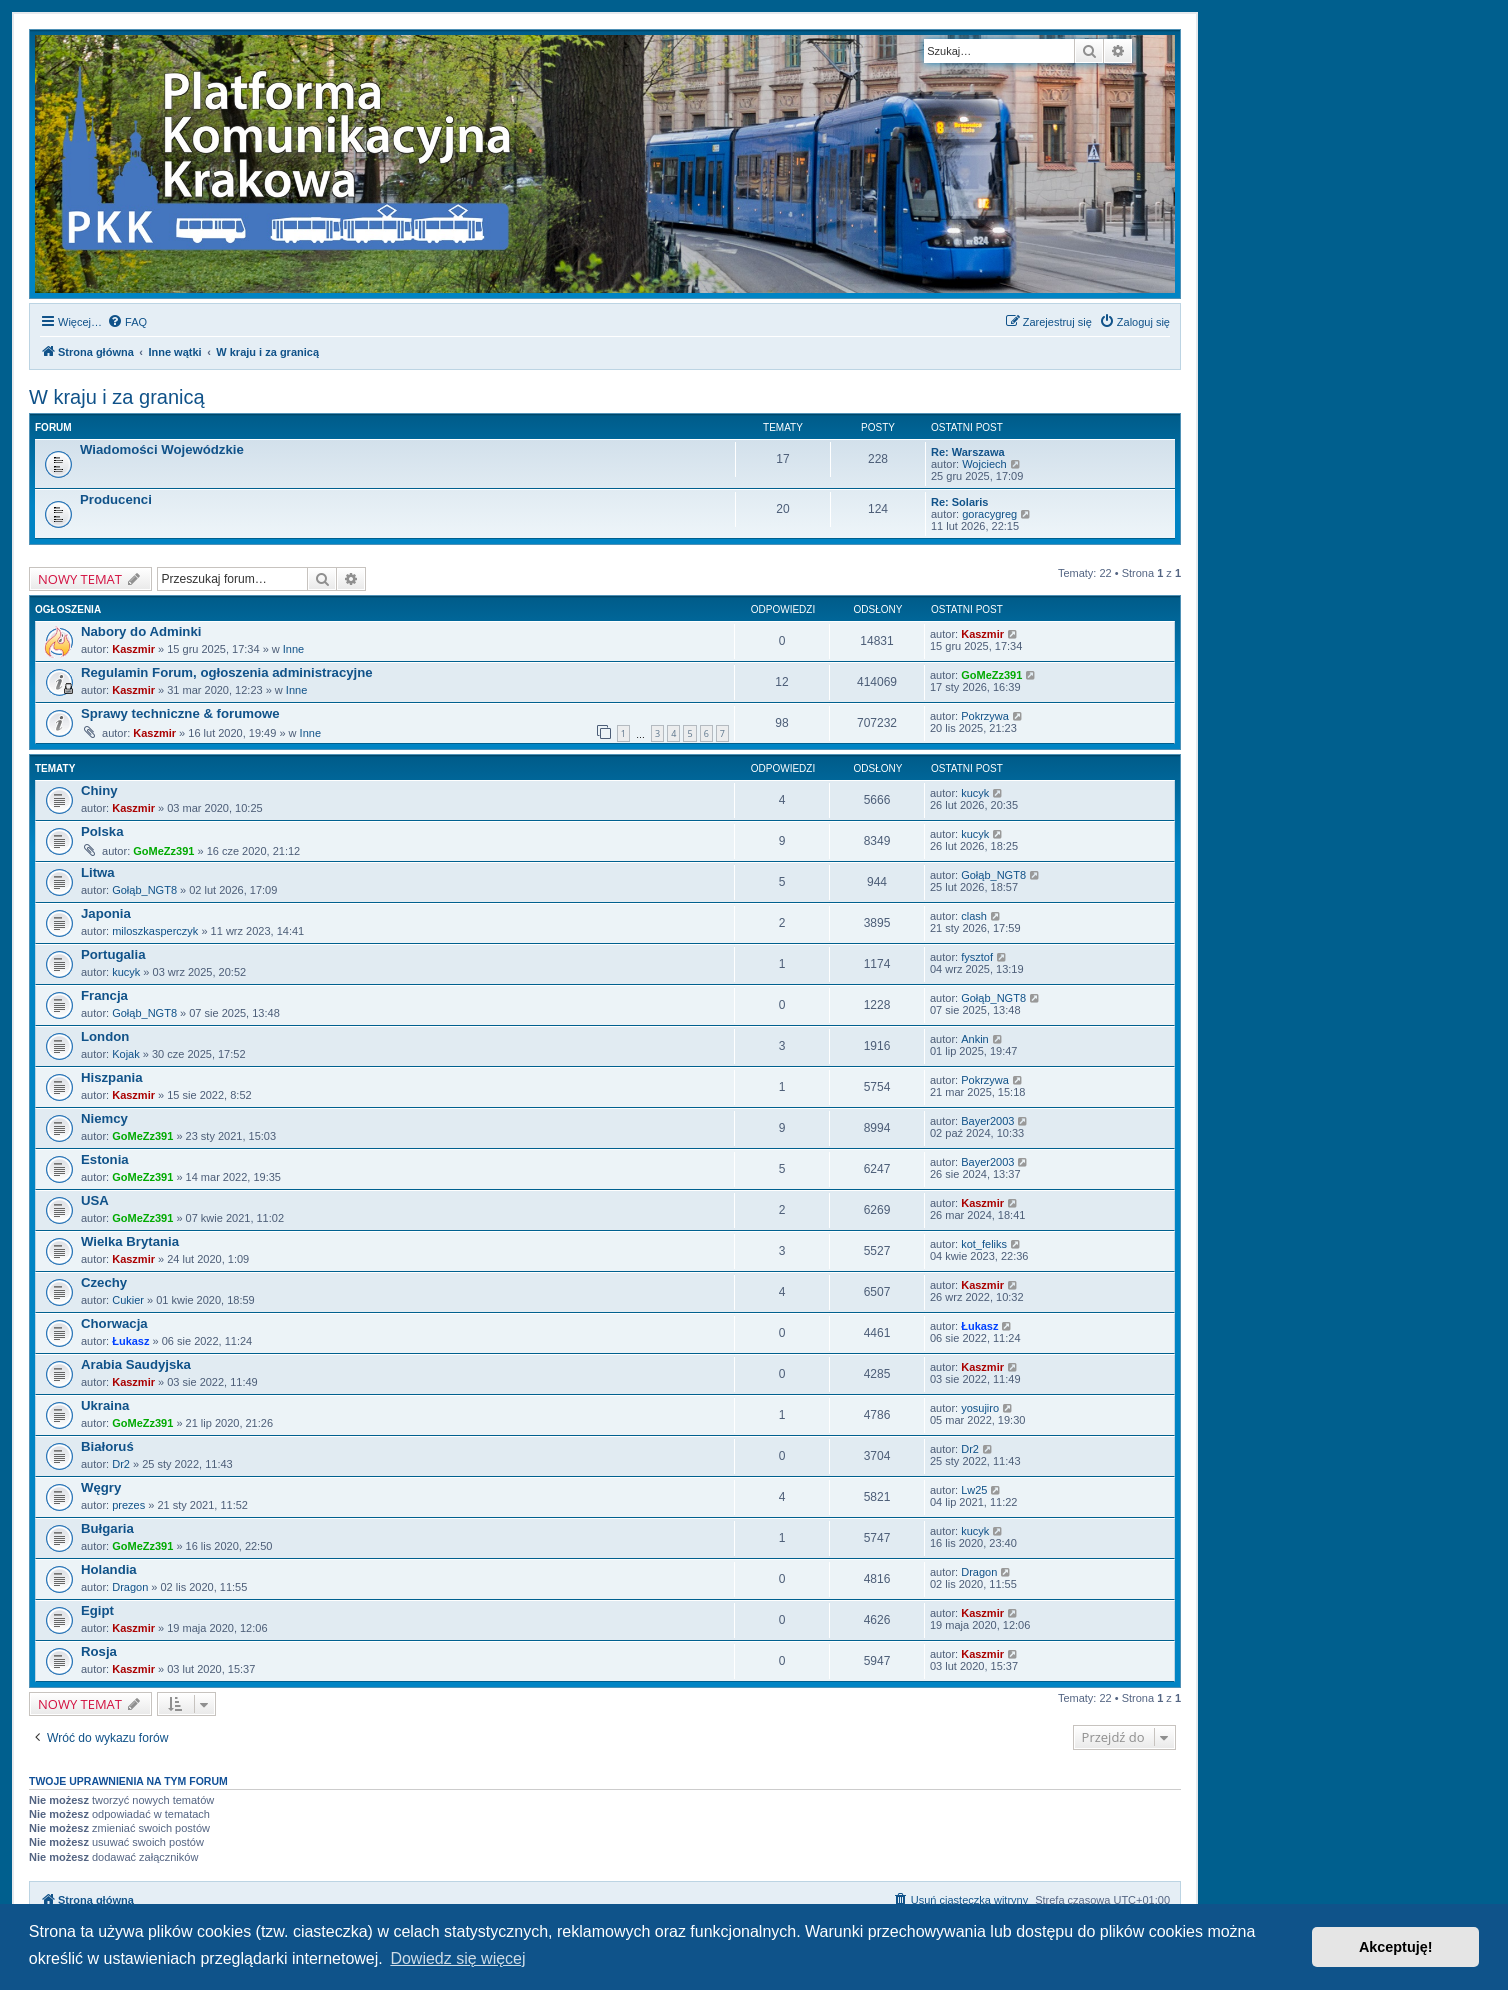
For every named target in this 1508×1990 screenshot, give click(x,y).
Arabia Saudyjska (136, 1364)
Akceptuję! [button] (1396, 1947)
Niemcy (104, 1118)
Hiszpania (112, 1077)
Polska (102, 831)
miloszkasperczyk (155, 931)
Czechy (104, 1282)
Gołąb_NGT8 (144, 890)
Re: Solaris (959, 502)
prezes (128, 1505)
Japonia (106, 913)
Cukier (128, 1300)
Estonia (105, 1159)
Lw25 (974, 1490)
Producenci (116, 499)
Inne (293, 649)
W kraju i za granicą (117, 397)
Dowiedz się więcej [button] (457, 1958)
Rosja (99, 1651)
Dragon (130, 1587)
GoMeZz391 (991, 675)
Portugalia (113, 954)
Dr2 (121, 1464)
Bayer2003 (987, 1121)
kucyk (975, 793)
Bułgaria (107, 1528)
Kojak (126, 1054)
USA (95, 1200)
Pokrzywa (985, 716)
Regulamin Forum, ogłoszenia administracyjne (227, 672)
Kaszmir (133, 649)
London (105, 1036)
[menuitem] (127, 322)
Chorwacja (114, 1323)
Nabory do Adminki (141, 631)
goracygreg (989, 514)
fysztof (977, 957)
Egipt (97, 1610)
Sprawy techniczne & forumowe (180, 713)
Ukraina (105, 1405)
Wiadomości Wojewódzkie (162, 449)
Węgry (101, 1487)
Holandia (109, 1569)
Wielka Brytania (130, 1241)
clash (974, 916)
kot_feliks (984, 1244)
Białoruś (107, 1446)
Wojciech (984, 464)
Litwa (98, 872)
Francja (104, 995)
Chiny (99, 790)
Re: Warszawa (968, 452)
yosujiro (980, 1408)
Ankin (975, 1039)
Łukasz (130, 1341)
